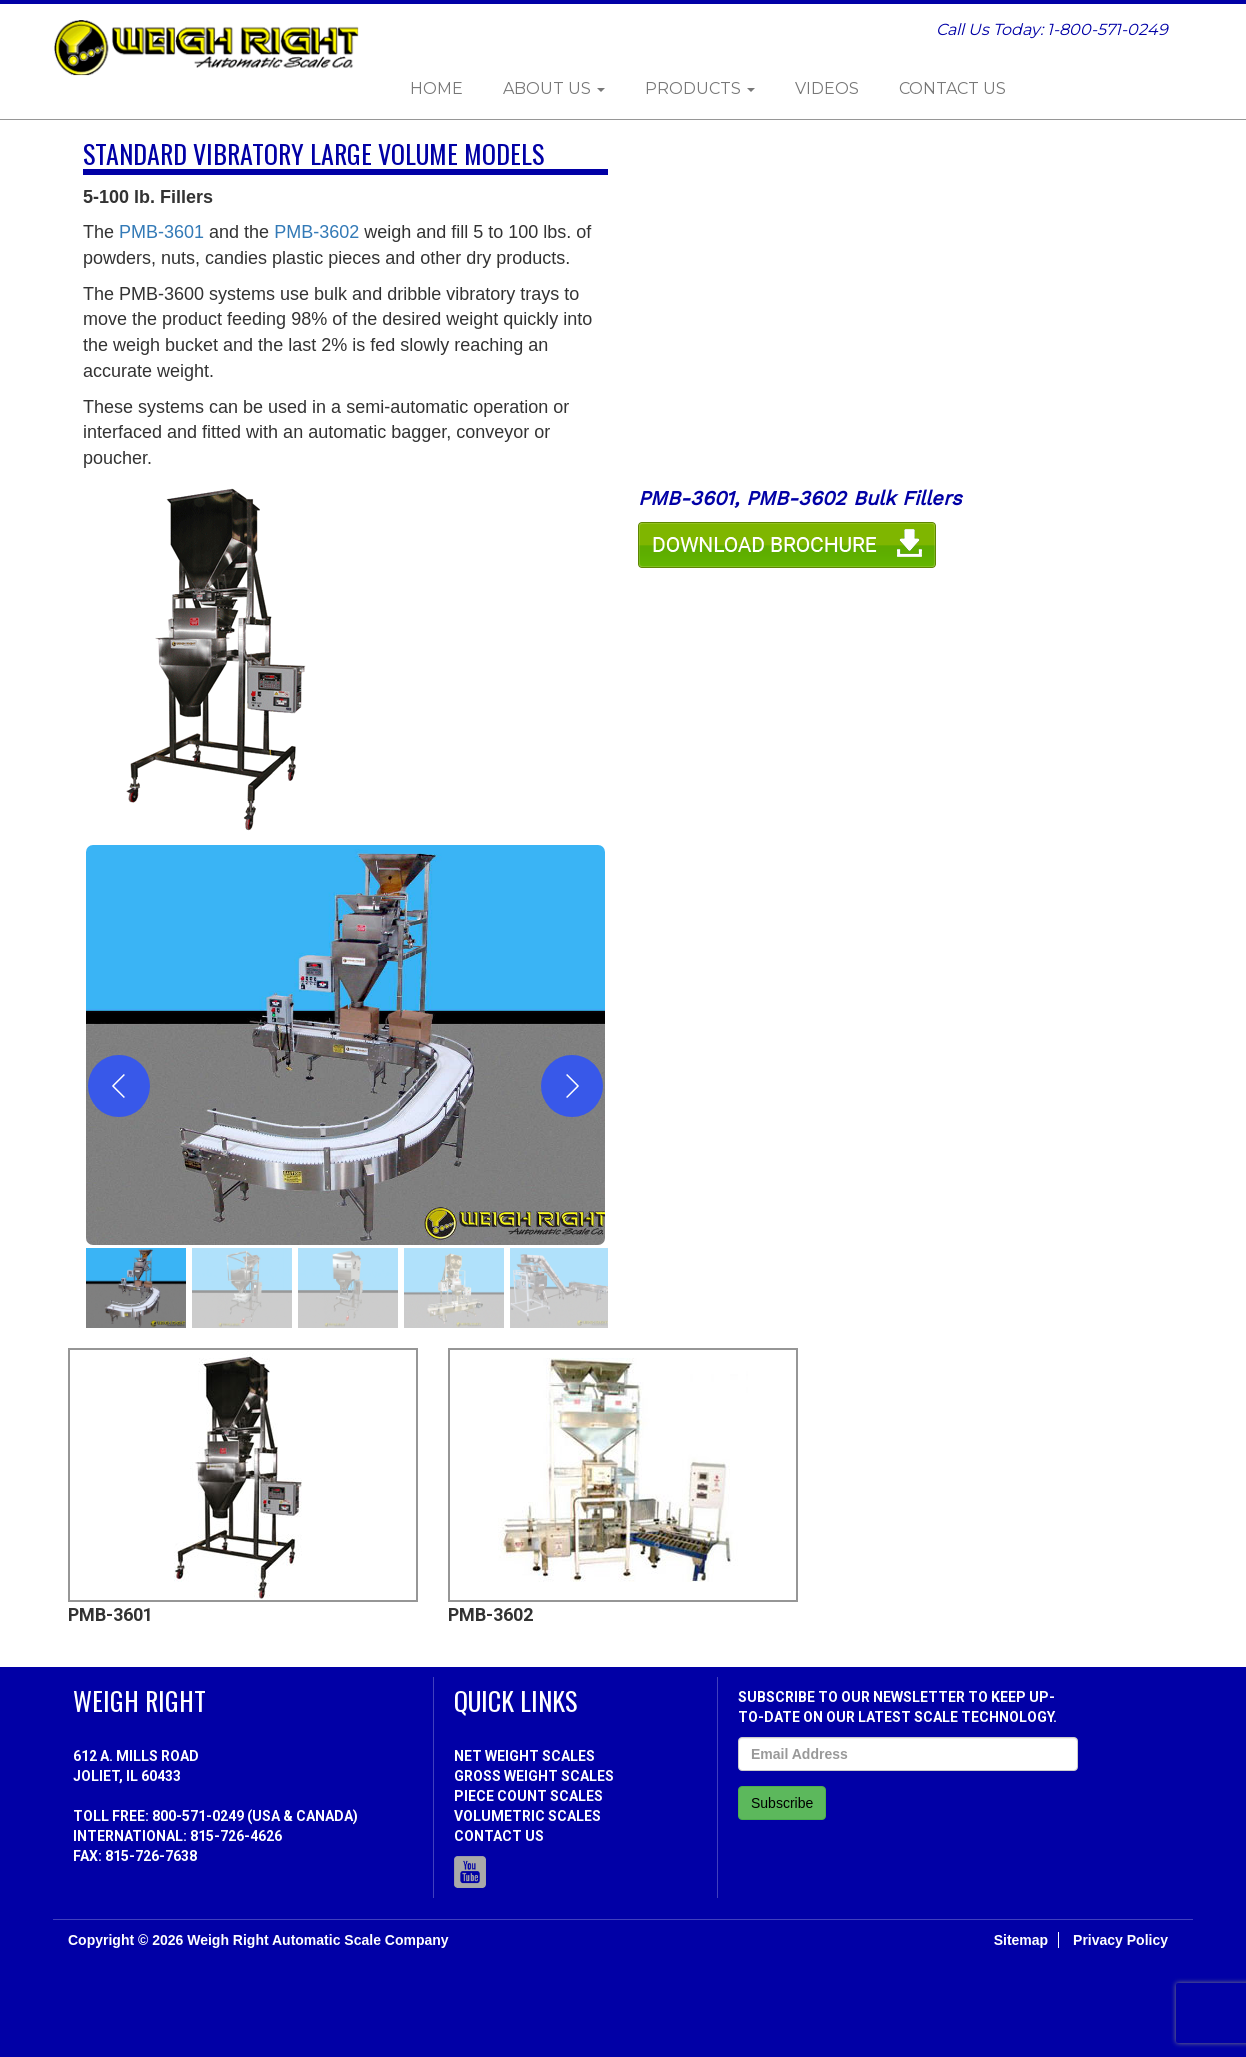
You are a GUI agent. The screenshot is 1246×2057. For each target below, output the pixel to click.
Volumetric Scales (527, 1816)
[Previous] (119, 1086)
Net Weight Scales (524, 1756)
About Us (554, 88)
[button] (345, 1045)
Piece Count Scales (528, 1796)
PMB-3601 (161, 232)
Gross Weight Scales (534, 1776)
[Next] (572, 1086)
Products (700, 88)
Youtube (470, 1872)
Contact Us (952, 88)
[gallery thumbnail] (136, 1288)
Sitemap (1021, 1940)
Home (436, 88)
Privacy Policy (1120, 1940)
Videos (827, 88)
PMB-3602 (316, 232)
